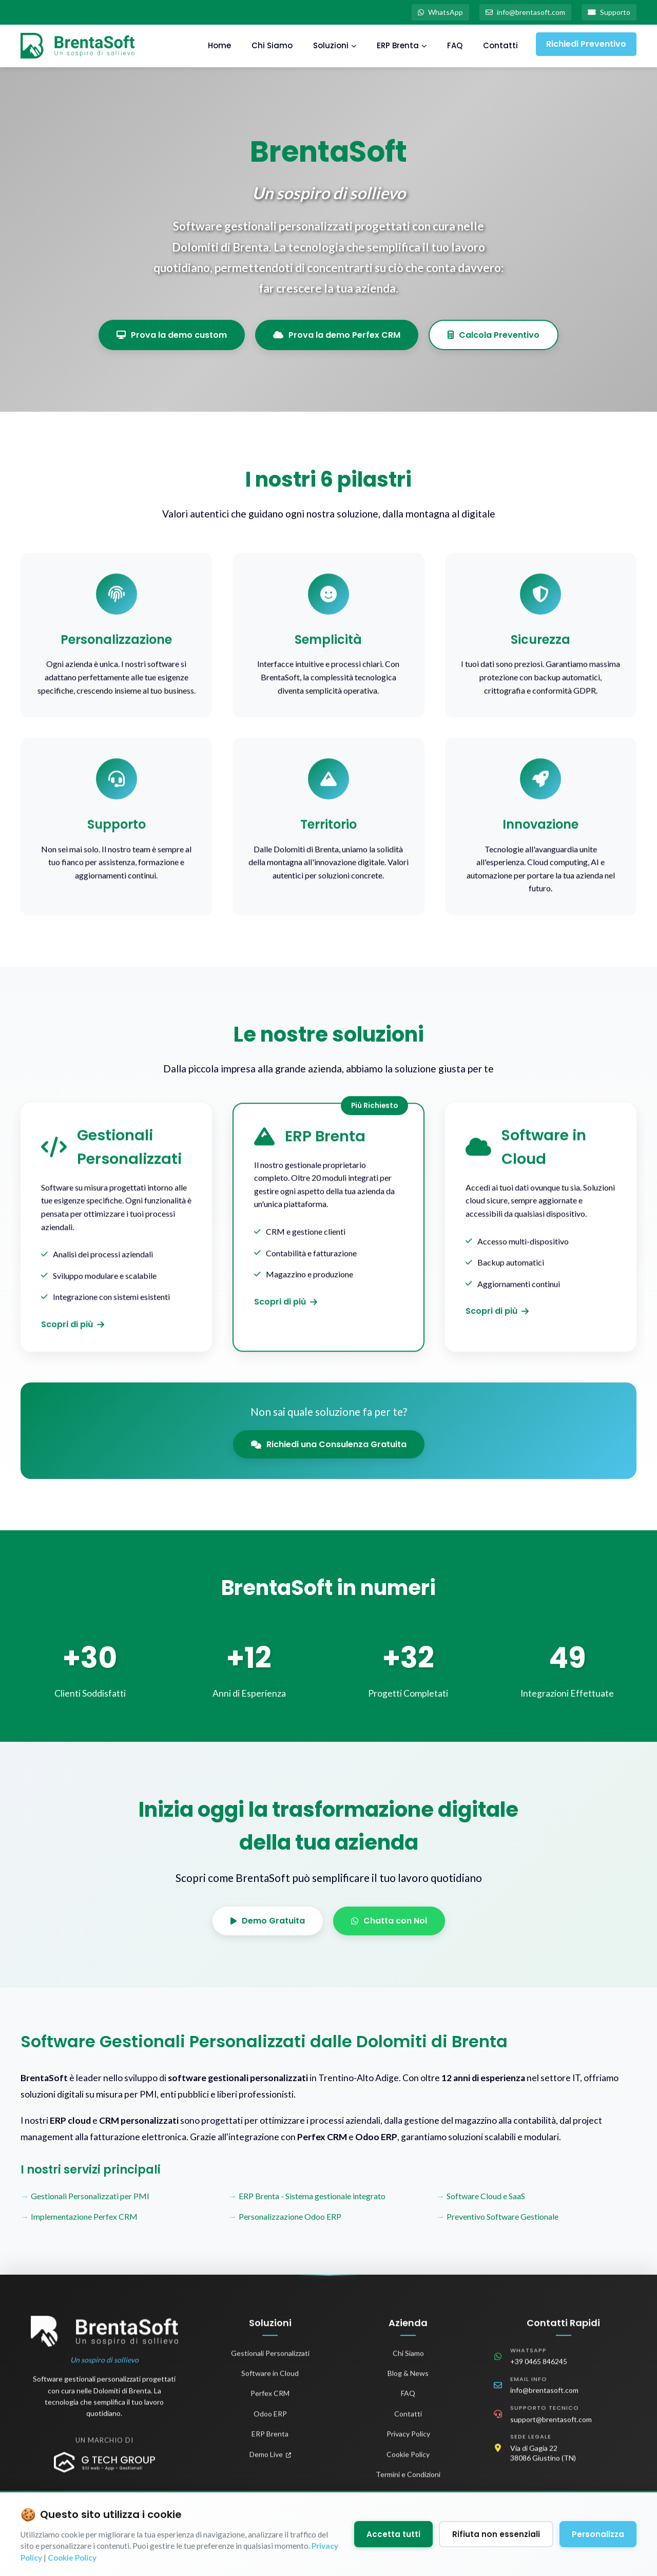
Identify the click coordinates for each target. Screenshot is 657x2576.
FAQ (454, 45)
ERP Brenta (402, 45)
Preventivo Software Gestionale (502, 2216)
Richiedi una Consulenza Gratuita (329, 1444)
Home (219, 45)
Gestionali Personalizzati (270, 2359)
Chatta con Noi (389, 1921)
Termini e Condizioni (408, 2480)
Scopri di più (72, 1331)
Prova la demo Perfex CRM (336, 335)
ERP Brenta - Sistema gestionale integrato (312, 2196)
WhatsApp (440, 12)
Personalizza (598, 2534)
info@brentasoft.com (525, 12)
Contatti (500, 45)
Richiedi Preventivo (586, 44)
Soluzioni (334, 45)
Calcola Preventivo (493, 335)
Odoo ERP (270, 2420)
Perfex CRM (269, 2399)
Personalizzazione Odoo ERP (290, 2216)
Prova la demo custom (172, 335)
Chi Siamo (272, 45)
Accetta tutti (393, 2534)
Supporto (609, 12)
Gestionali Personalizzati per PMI (90, 2196)
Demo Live (270, 2460)
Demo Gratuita (267, 1921)
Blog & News (408, 2379)
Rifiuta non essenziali (496, 2534)
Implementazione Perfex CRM (84, 2216)
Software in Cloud (270, 2379)
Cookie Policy (408, 2460)
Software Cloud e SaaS (486, 2196)
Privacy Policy (408, 2440)
